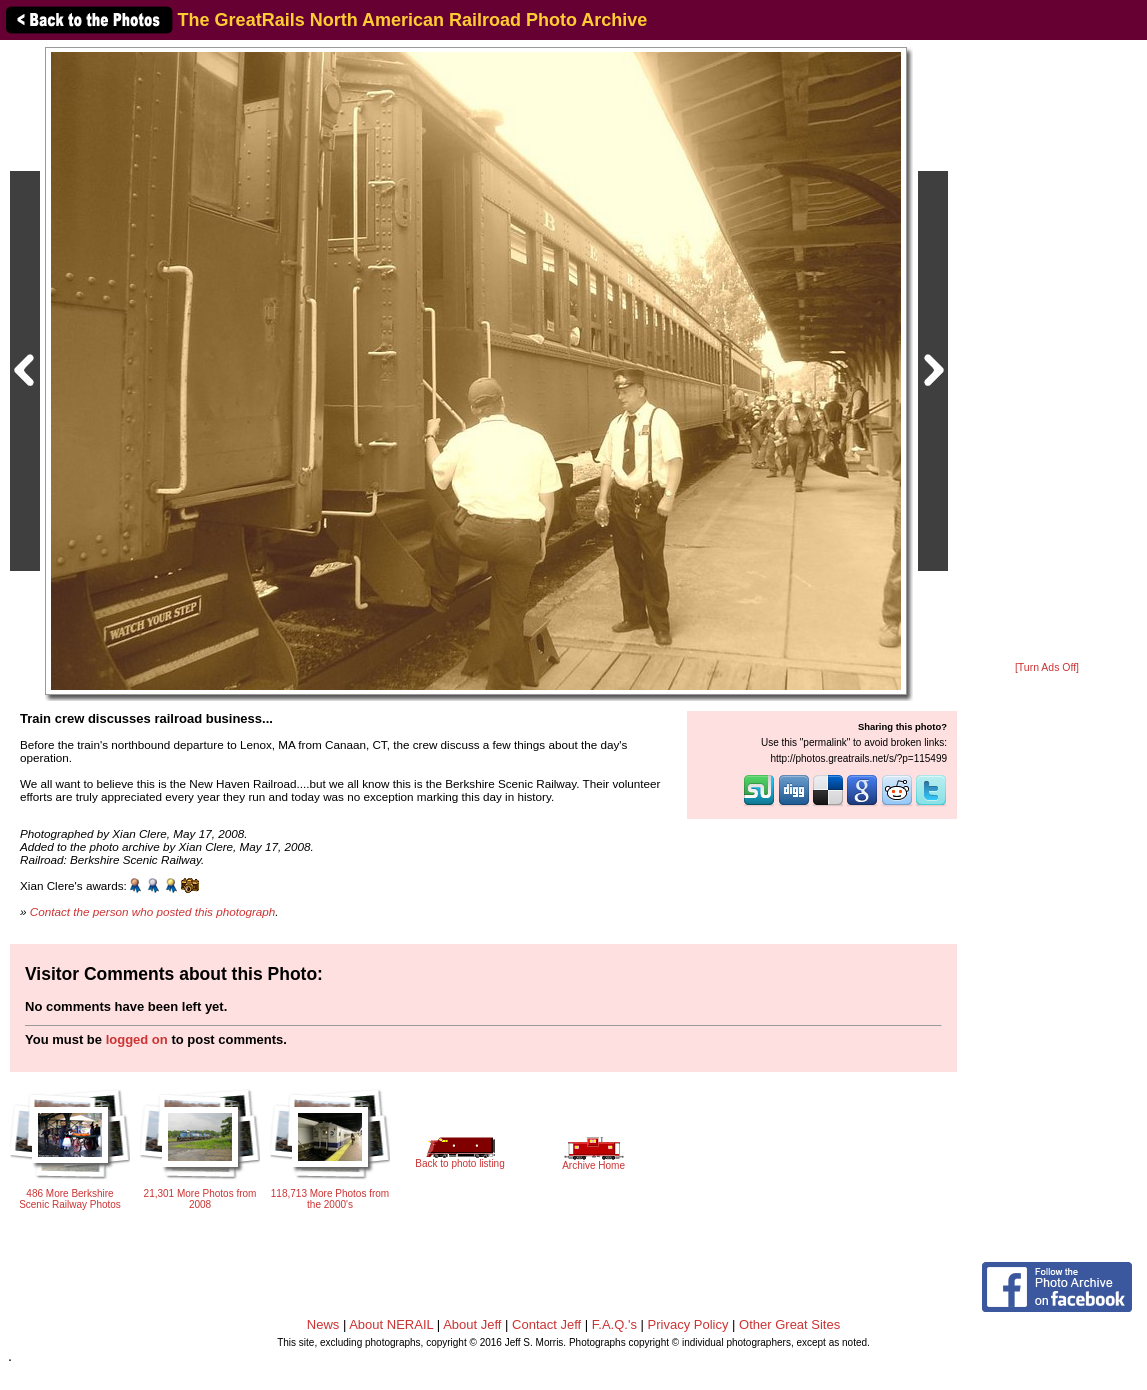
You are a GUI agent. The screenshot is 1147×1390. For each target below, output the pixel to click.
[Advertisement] (1047, 352)
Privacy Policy (688, 1324)
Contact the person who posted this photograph (153, 911)
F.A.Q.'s (614, 1324)
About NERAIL (391, 1324)
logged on (137, 1039)
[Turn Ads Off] (1047, 667)
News (323, 1324)
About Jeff (472, 1324)
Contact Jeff (546, 1324)
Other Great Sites (789, 1324)
